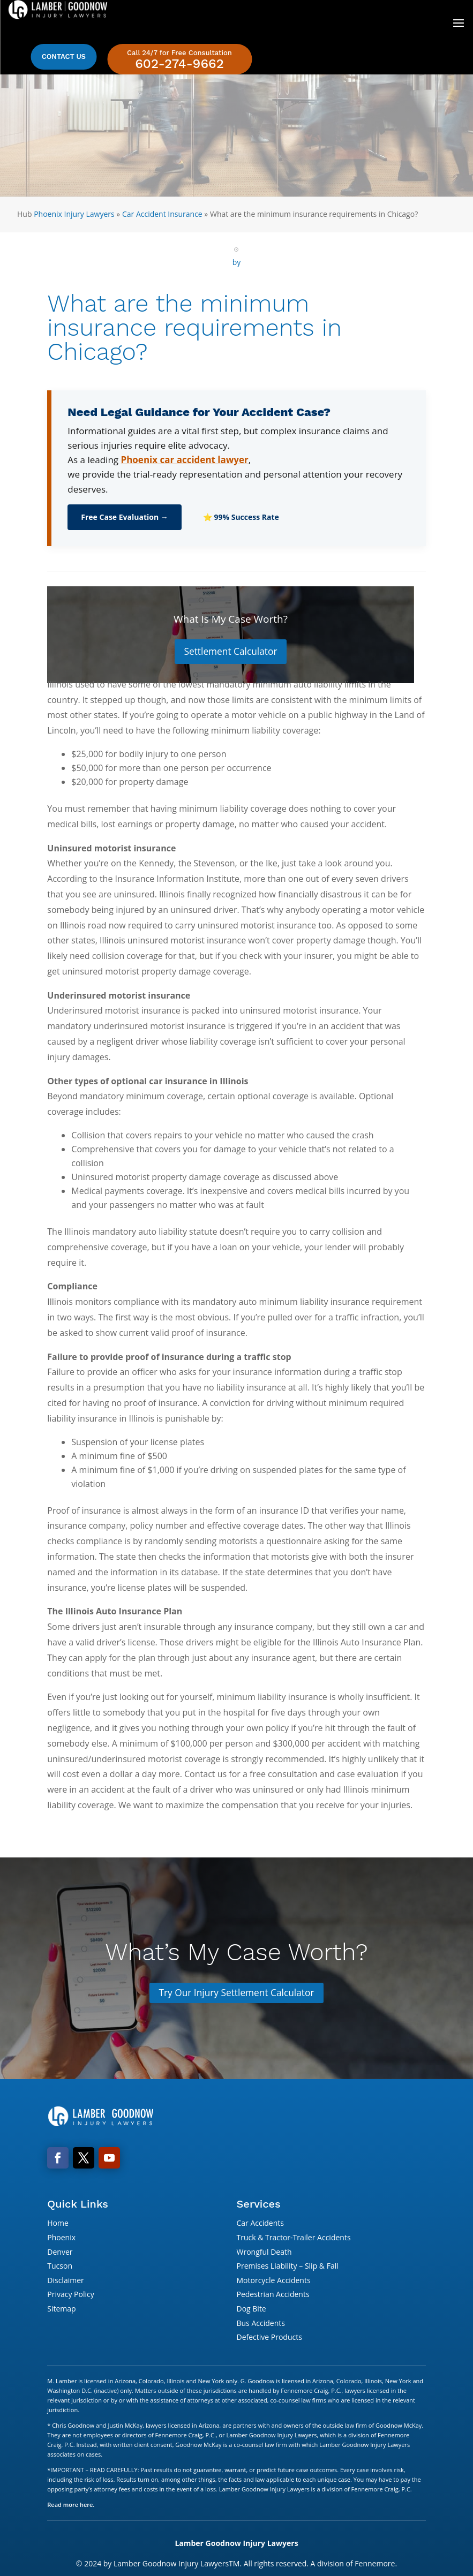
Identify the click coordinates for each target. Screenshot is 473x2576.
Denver (59, 2253)
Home (58, 2224)
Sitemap (61, 2310)
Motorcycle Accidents (273, 2281)
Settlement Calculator (230, 651)
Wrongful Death (263, 2253)
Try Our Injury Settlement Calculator (237, 1993)
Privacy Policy (70, 2296)
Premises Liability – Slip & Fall (287, 2267)
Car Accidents (259, 2224)
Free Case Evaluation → (124, 517)
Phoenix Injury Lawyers (74, 214)
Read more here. (70, 2506)
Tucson (59, 2267)
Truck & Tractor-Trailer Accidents (293, 2239)
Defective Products (269, 2338)
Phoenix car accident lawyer (184, 460)
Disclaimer (65, 2281)
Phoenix (61, 2239)
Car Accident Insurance (162, 214)
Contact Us (64, 56)
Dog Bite (251, 2310)
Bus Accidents (260, 2324)
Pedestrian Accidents (272, 2296)
